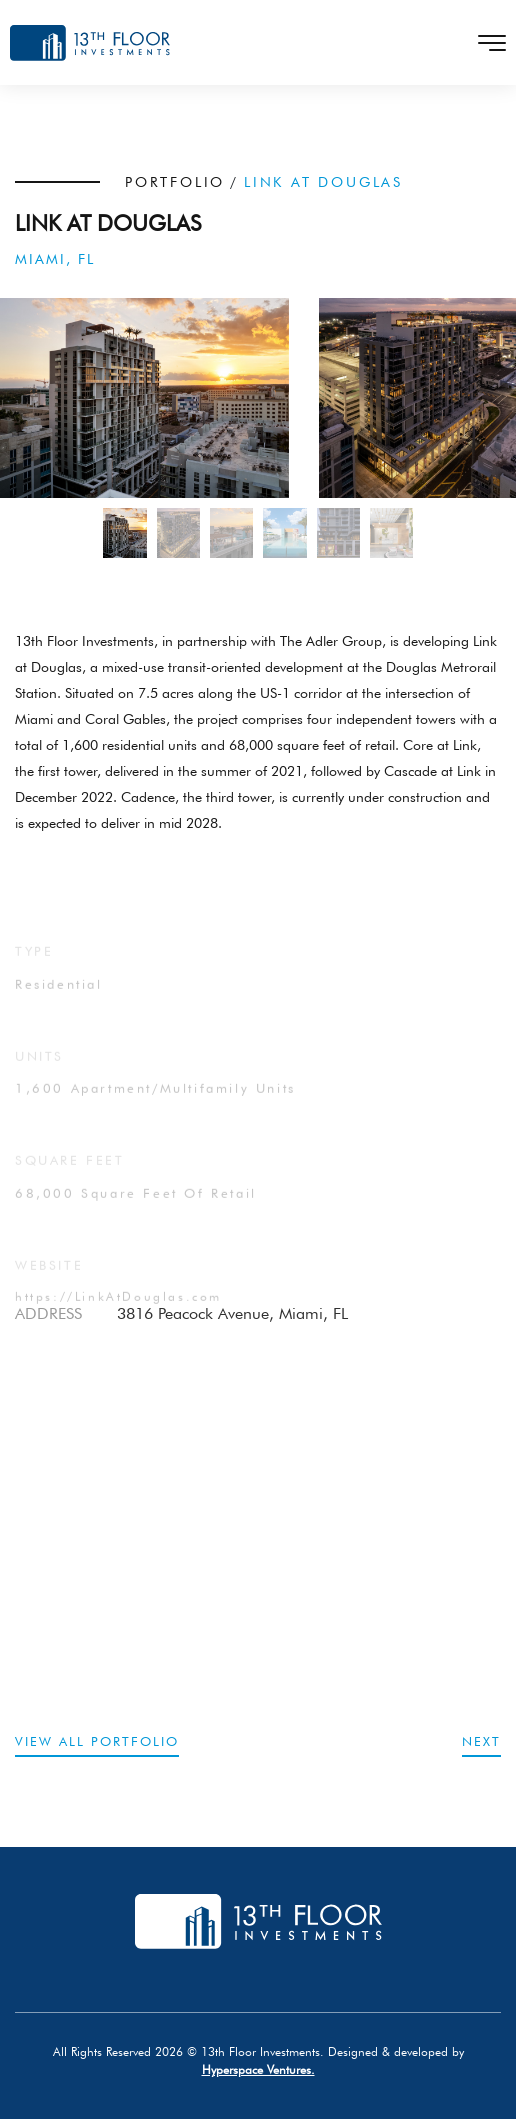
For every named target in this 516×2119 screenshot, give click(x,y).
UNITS (39, 1073)
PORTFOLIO (175, 182)
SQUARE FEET (70, 1177)
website (49, 1282)
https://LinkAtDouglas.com (118, 1313)
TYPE (34, 968)
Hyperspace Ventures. (258, 2069)
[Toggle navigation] (486, 43)
